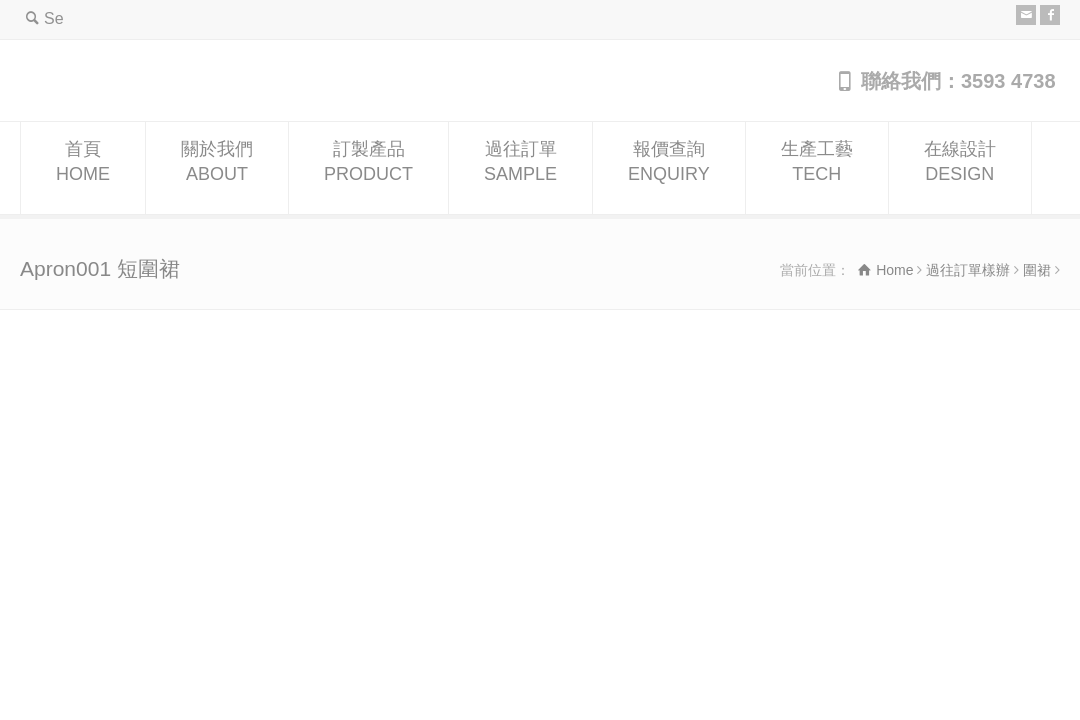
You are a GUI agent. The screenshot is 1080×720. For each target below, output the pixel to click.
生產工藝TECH (817, 168)
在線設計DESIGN (960, 168)
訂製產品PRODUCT (368, 168)
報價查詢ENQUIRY (669, 168)
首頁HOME (83, 168)
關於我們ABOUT (217, 168)
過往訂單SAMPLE (520, 168)
